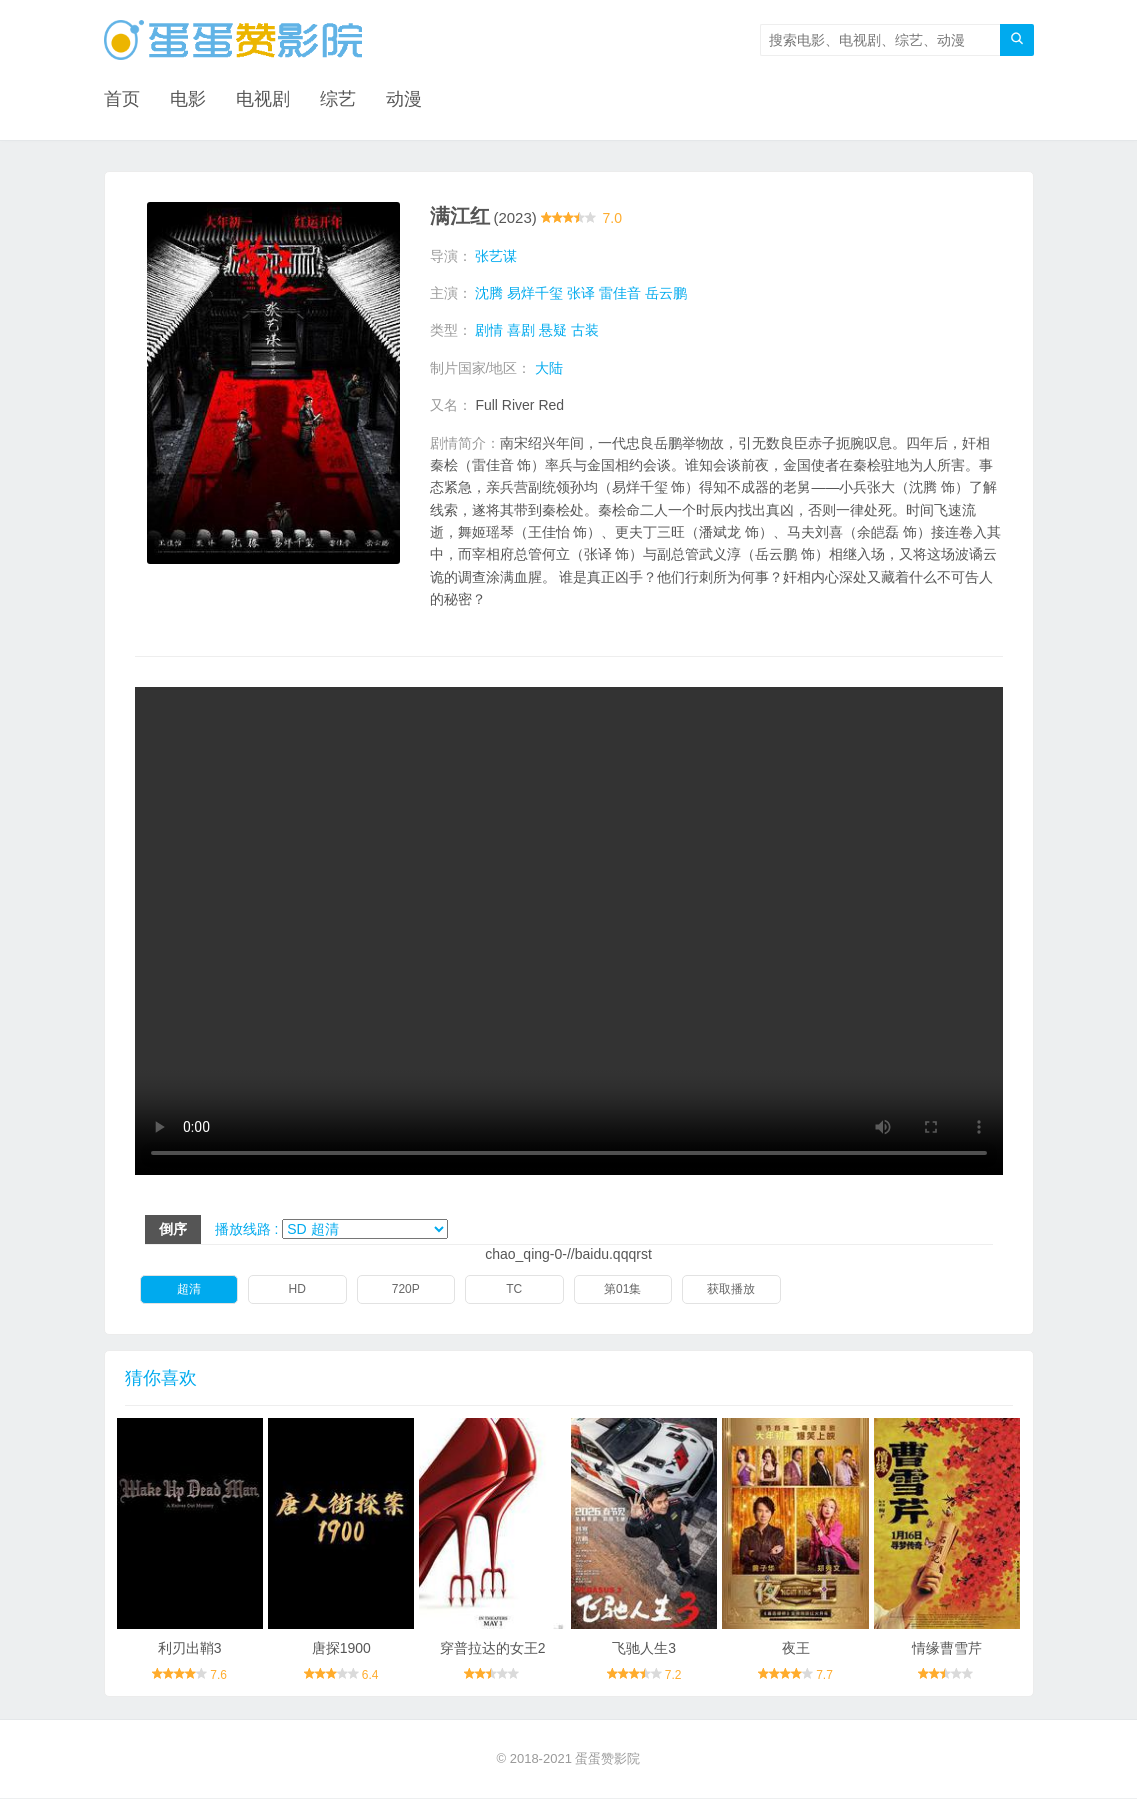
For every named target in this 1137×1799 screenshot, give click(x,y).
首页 (122, 100)
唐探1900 (341, 1648)
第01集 (622, 1290)
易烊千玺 (535, 293)
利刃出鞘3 (190, 1648)
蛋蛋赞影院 (607, 1759)
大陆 (549, 368)
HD (297, 1290)
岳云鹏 (666, 293)
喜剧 (521, 331)
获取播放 (731, 1290)
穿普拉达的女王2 (493, 1648)
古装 (585, 331)
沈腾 (489, 293)
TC (514, 1290)
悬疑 (553, 331)
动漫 (404, 100)
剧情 (489, 331)
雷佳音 (620, 293)
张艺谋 (496, 256)
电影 (188, 100)
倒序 (173, 1229)
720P (406, 1290)
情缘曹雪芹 (947, 1648)
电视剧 (263, 100)
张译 (581, 293)
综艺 (338, 100)
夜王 (796, 1648)
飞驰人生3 (644, 1648)
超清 (189, 1290)
